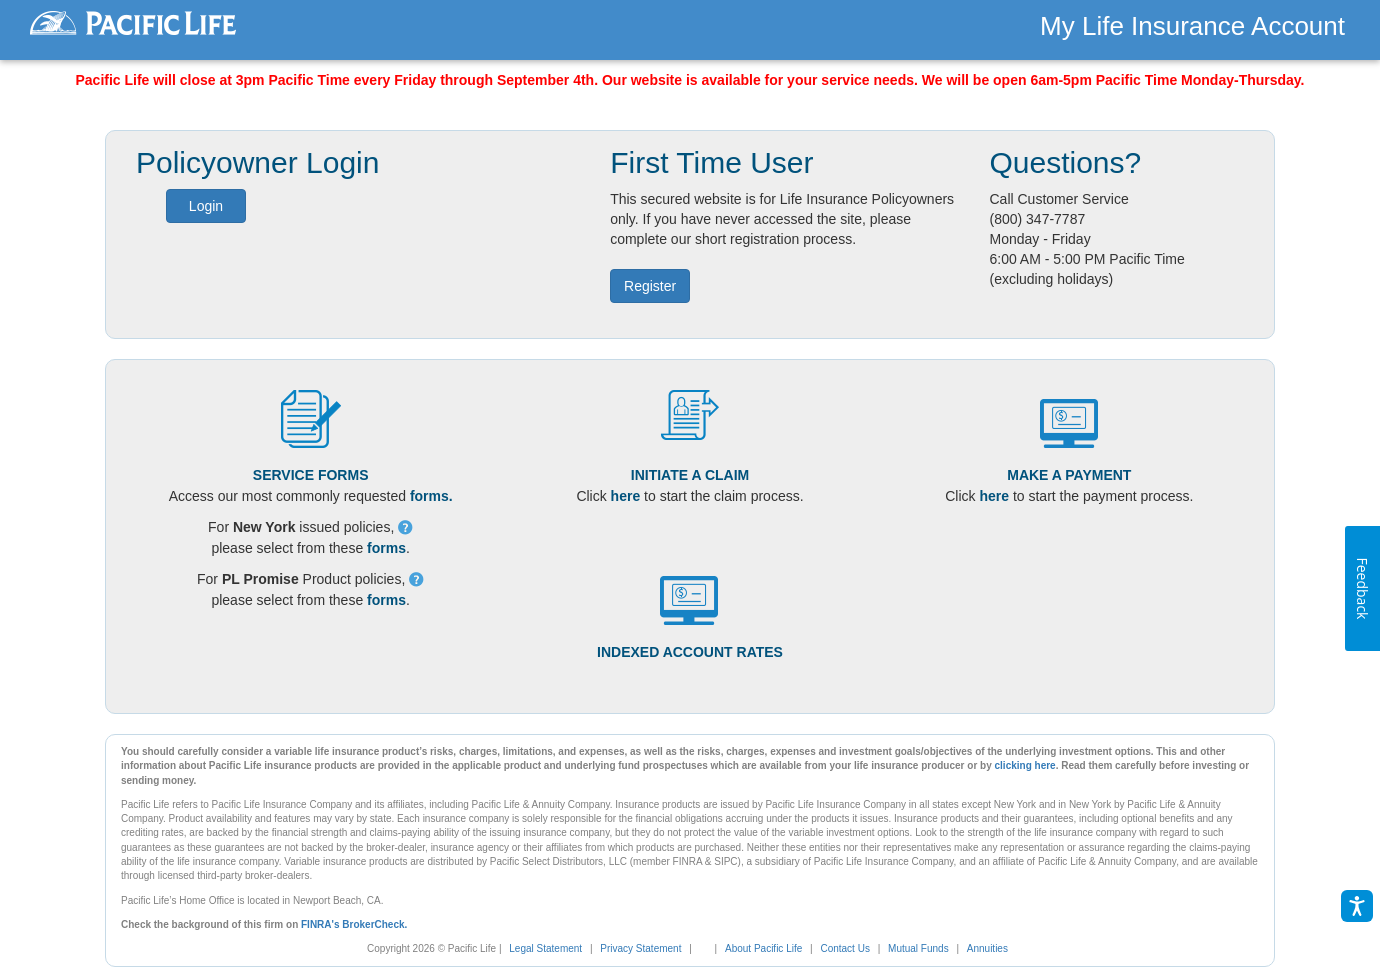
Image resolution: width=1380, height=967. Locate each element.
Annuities (987, 948)
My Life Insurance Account (1192, 26)
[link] (710, 948)
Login (206, 206)
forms (386, 548)
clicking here (1025, 765)
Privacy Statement (640, 948)
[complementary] (700, 948)
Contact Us (844, 948)
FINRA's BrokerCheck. (354, 924)
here (626, 496)
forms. (431, 496)
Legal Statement (545, 948)
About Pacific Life (763, 948)
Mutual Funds (918, 948)
